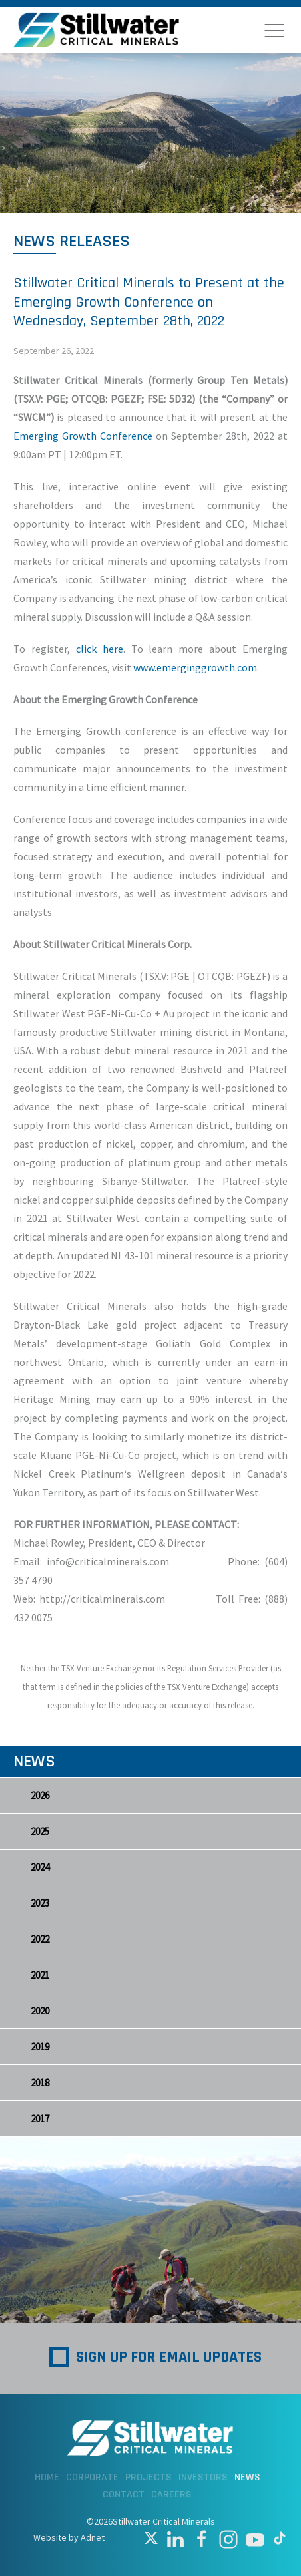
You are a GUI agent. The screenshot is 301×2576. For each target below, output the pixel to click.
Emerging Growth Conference (82, 435)
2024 (40, 1867)
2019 (40, 2046)
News (247, 2477)
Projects (148, 2477)
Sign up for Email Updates (169, 2357)
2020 (40, 2011)
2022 (40, 1939)
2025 (40, 1831)
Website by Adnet (69, 2537)
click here (99, 648)
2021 (40, 1975)
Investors (203, 2477)
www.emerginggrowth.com (195, 667)
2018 (40, 2082)
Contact (124, 2494)
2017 (40, 2118)
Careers (171, 2494)
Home (47, 2477)
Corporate (92, 2477)
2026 (40, 1795)
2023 (40, 1903)
